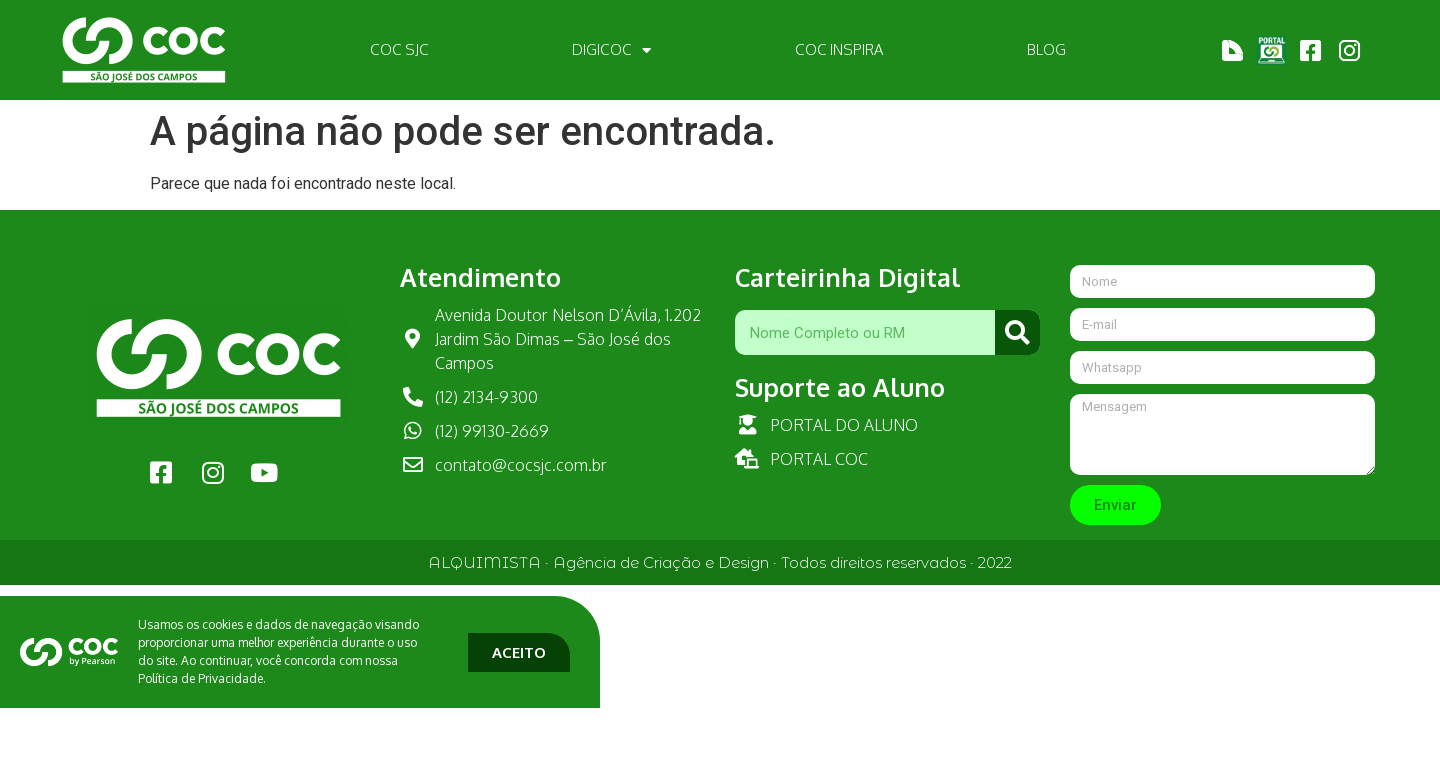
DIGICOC (611, 50)
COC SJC (399, 49)
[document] (720, 641)
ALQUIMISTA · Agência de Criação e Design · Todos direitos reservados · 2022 (720, 562)
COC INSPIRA (839, 49)
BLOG (1046, 49)
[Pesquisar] (1017, 332)
